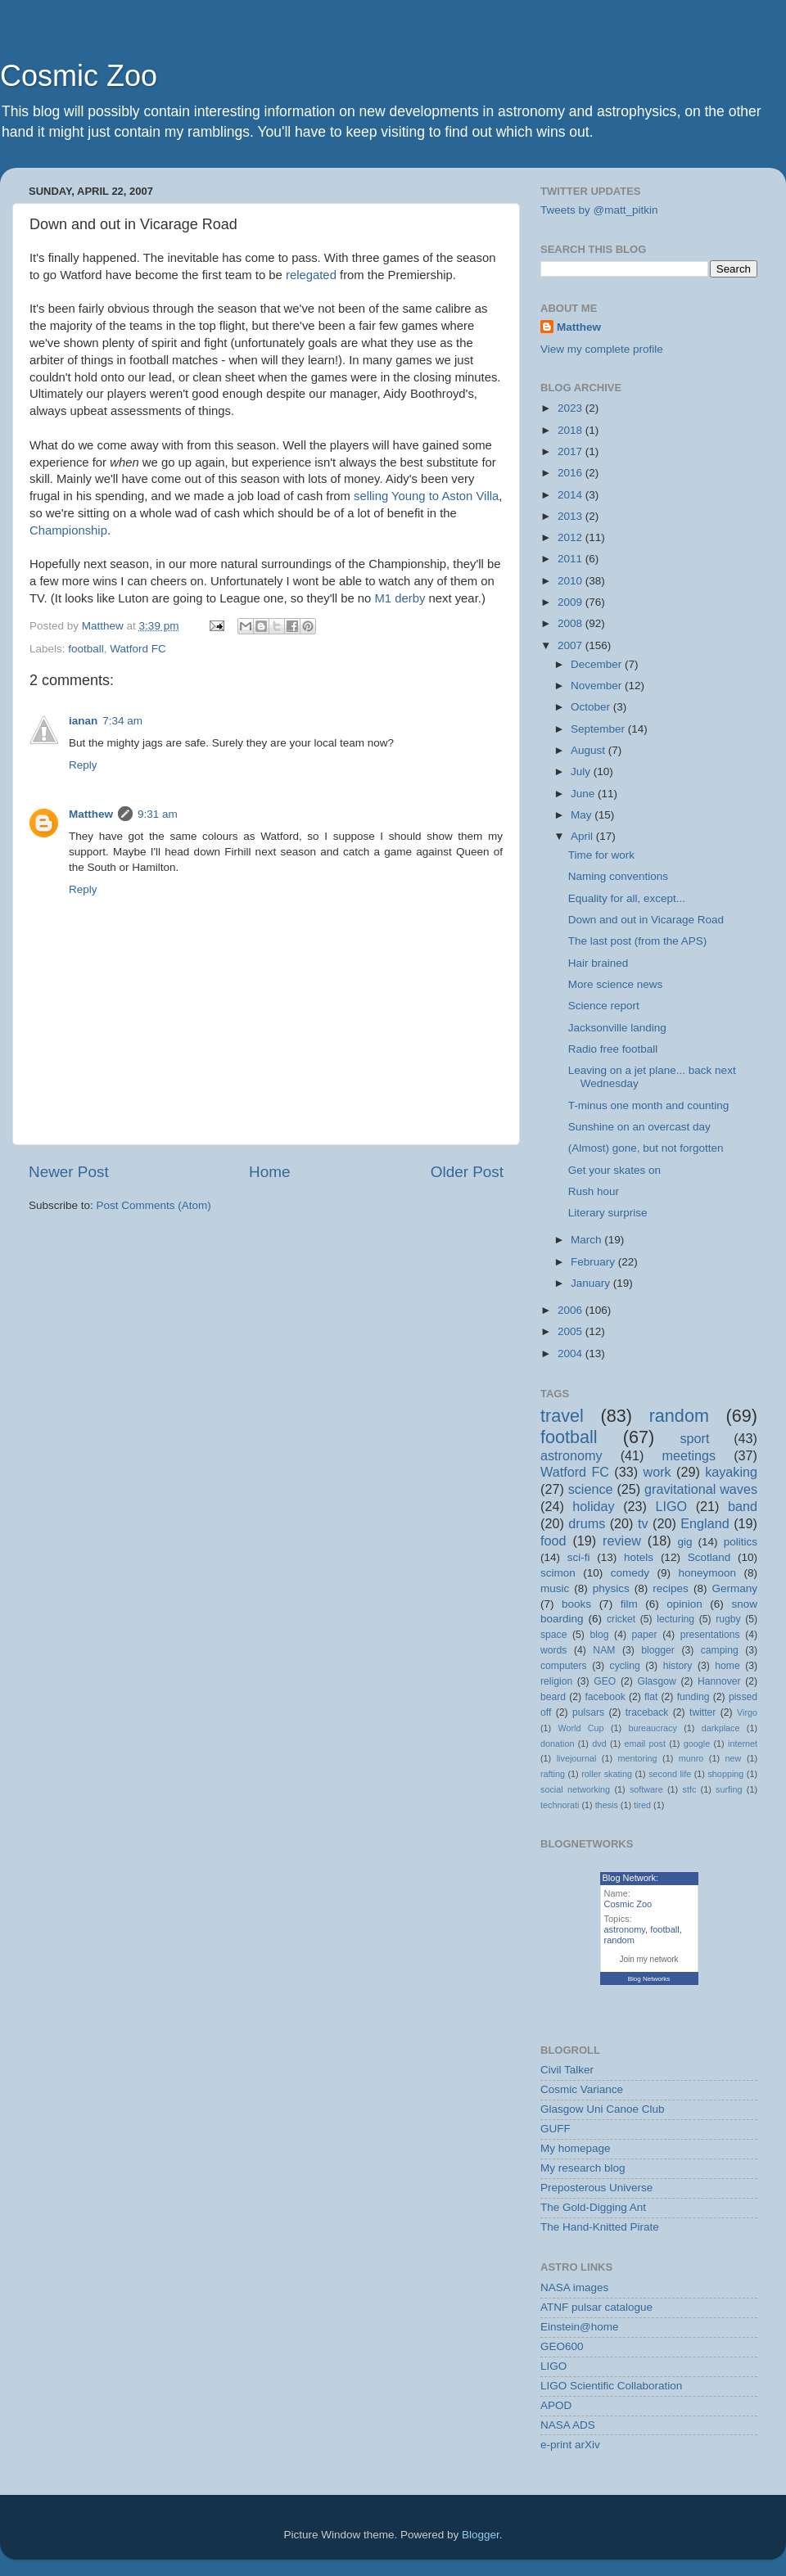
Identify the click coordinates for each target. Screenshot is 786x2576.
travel (562, 1415)
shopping (725, 1774)
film (629, 1604)
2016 (571, 473)
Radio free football (613, 1049)
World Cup (581, 1728)
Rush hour (593, 1191)
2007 (571, 645)
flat (650, 1697)
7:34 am (122, 721)
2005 (571, 1331)
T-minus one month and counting (649, 1105)
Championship (68, 530)
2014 (571, 495)
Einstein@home (579, 2327)
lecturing (675, 1619)
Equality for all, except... (626, 898)
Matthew (91, 814)
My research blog (583, 2168)
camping (720, 1650)
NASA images (574, 2287)
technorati (559, 1805)
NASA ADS (567, 2425)
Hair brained (598, 963)
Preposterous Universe (596, 2187)
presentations (710, 1634)
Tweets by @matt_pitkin (599, 210)
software (646, 1789)
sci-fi (578, 1557)
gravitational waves (700, 1489)
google (697, 1743)
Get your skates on (614, 1170)
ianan (83, 721)
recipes (671, 1588)
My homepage (575, 2148)
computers (563, 1665)
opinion (684, 1604)
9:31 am (158, 814)
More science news (615, 984)
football (86, 649)
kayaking (731, 1471)
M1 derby (400, 598)
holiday (593, 1506)
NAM (604, 1650)
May (582, 815)
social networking (575, 1789)
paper (644, 1634)
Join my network (648, 1959)
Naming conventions (618, 876)
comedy (630, 1573)
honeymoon (707, 1573)
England (704, 1523)
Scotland (709, 1557)
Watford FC (138, 649)
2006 (571, 1310)
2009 (571, 602)
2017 (571, 451)
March (587, 1240)
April (583, 836)
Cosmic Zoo (78, 75)
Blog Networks (649, 1979)
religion (556, 1681)
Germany (734, 1588)
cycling (625, 1665)
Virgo (747, 1712)
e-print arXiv (570, 2444)
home (727, 1665)
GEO (605, 1681)
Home (269, 1171)
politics (740, 1542)
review (622, 1540)
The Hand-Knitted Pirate (599, 2227)
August (589, 750)
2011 (571, 559)
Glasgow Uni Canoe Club (602, 2109)
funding (693, 1697)
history (678, 1665)
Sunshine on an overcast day (639, 1127)
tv (643, 1523)
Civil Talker (567, 2070)
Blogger (480, 2535)
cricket (621, 1619)
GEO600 (562, 2346)
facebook (605, 1697)
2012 (571, 537)
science (590, 1489)
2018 (571, 430)
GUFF (555, 2129)
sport (694, 1438)
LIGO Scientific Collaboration (611, 2386)
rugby (728, 1619)
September (599, 729)
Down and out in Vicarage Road (646, 920)
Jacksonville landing (617, 1028)
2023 (571, 408)
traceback (647, 1712)
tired (642, 1805)
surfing (729, 1789)
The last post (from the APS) (637, 941)
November (598, 685)
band (742, 1506)
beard (553, 1697)
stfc (690, 1789)
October (592, 707)
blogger (658, 1650)
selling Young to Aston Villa (426, 496)
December (598, 664)
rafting (552, 1774)
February (594, 1262)
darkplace (721, 1728)
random (679, 1415)
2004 (571, 1353)
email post (645, 1743)
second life (669, 1774)
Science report (603, 1005)
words (553, 1650)
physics (611, 1588)
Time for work (601, 855)
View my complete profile (601, 349)
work (657, 1471)
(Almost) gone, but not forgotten (646, 1148)
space (553, 1634)
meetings (689, 1455)
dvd (599, 1743)
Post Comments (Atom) (154, 1205)
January (592, 1283)
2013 (571, 516)
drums (586, 1523)
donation (557, 1743)
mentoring (637, 1758)
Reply (83, 765)
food (553, 1540)
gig (684, 1542)
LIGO (672, 1506)
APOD (555, 2405)
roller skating (606, 1774)
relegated (311, 275)
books (576, 1604)
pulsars (588, 1712)
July (582, 771)
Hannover (719, 1681)
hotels (638, 1557)
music (554, 1588)
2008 (571, 623)
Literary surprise (608, 1213)
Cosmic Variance (581, 2089)
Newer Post (69, 1171)
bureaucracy (652, 1728)
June (584, 793)
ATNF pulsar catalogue (596, 2307)
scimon (558, 1573)
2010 (571, 581)
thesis (606, 1805)
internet (742, 1743)
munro (691, 1758)
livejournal (577, 1758)
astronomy (571, 1455)
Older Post (467, 1171)
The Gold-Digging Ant (593, 2207)
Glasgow (656, 1681)
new (733, 1758)
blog (599, 1634)
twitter (702, 1712)
